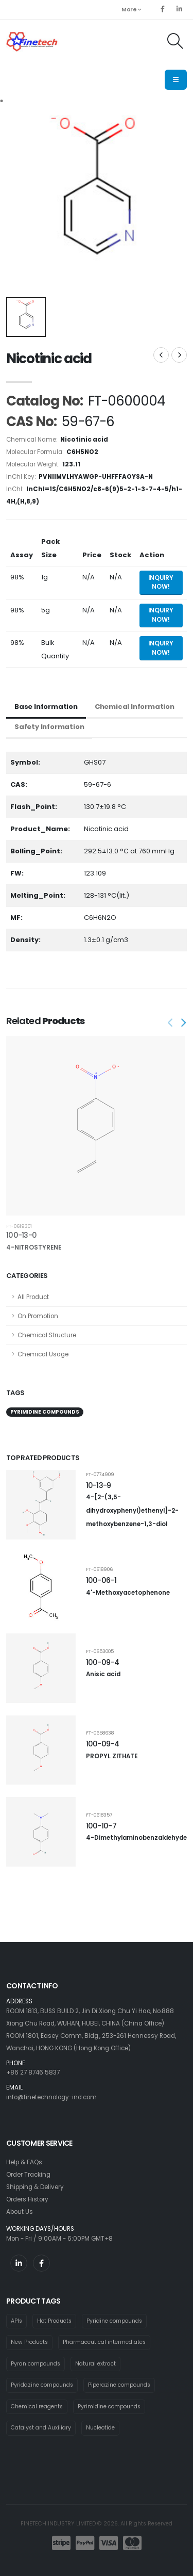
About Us (19, 2212)
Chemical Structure (46, 1335)
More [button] (131, 9)
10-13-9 (98, 1485)
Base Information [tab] (46, 706)
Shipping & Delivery (35, 2187)
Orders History (27, 2199)
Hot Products (54, 2321)
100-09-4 (102, 1662)
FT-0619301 (19, 1226)
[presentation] (171, 1023)
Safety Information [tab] (49, 727)
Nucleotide (100, 2428)
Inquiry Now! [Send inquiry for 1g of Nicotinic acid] (160, 582)
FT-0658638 (100, 1732)
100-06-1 (101, 1580)
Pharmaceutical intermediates (104, 2342)
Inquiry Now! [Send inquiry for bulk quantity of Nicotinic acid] (160, 648)
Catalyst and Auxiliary (41, 2428)
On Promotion (37, 1316)
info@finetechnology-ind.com (51, 2097)
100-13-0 (21, 1235)
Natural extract (95, 2364)
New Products (29, 2342)
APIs (16, 2321)
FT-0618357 (99, 1814)
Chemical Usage (42, 1354)
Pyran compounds (35, 2364)
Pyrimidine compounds (109, 2406)
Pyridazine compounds (42, 2385)
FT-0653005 (100, 1651)
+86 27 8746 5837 (33, 2072)
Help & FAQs (24, 2162)
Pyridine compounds (114, 2321)
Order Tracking (28, 2174)
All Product (33, 1297)
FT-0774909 (100, 1474)
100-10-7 (101, 1826)
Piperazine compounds (119, 2385)
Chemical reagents (37, 2406)
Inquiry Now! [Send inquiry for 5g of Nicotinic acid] (160, 615)
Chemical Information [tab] (134, 706)
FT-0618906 (99, 1569)
